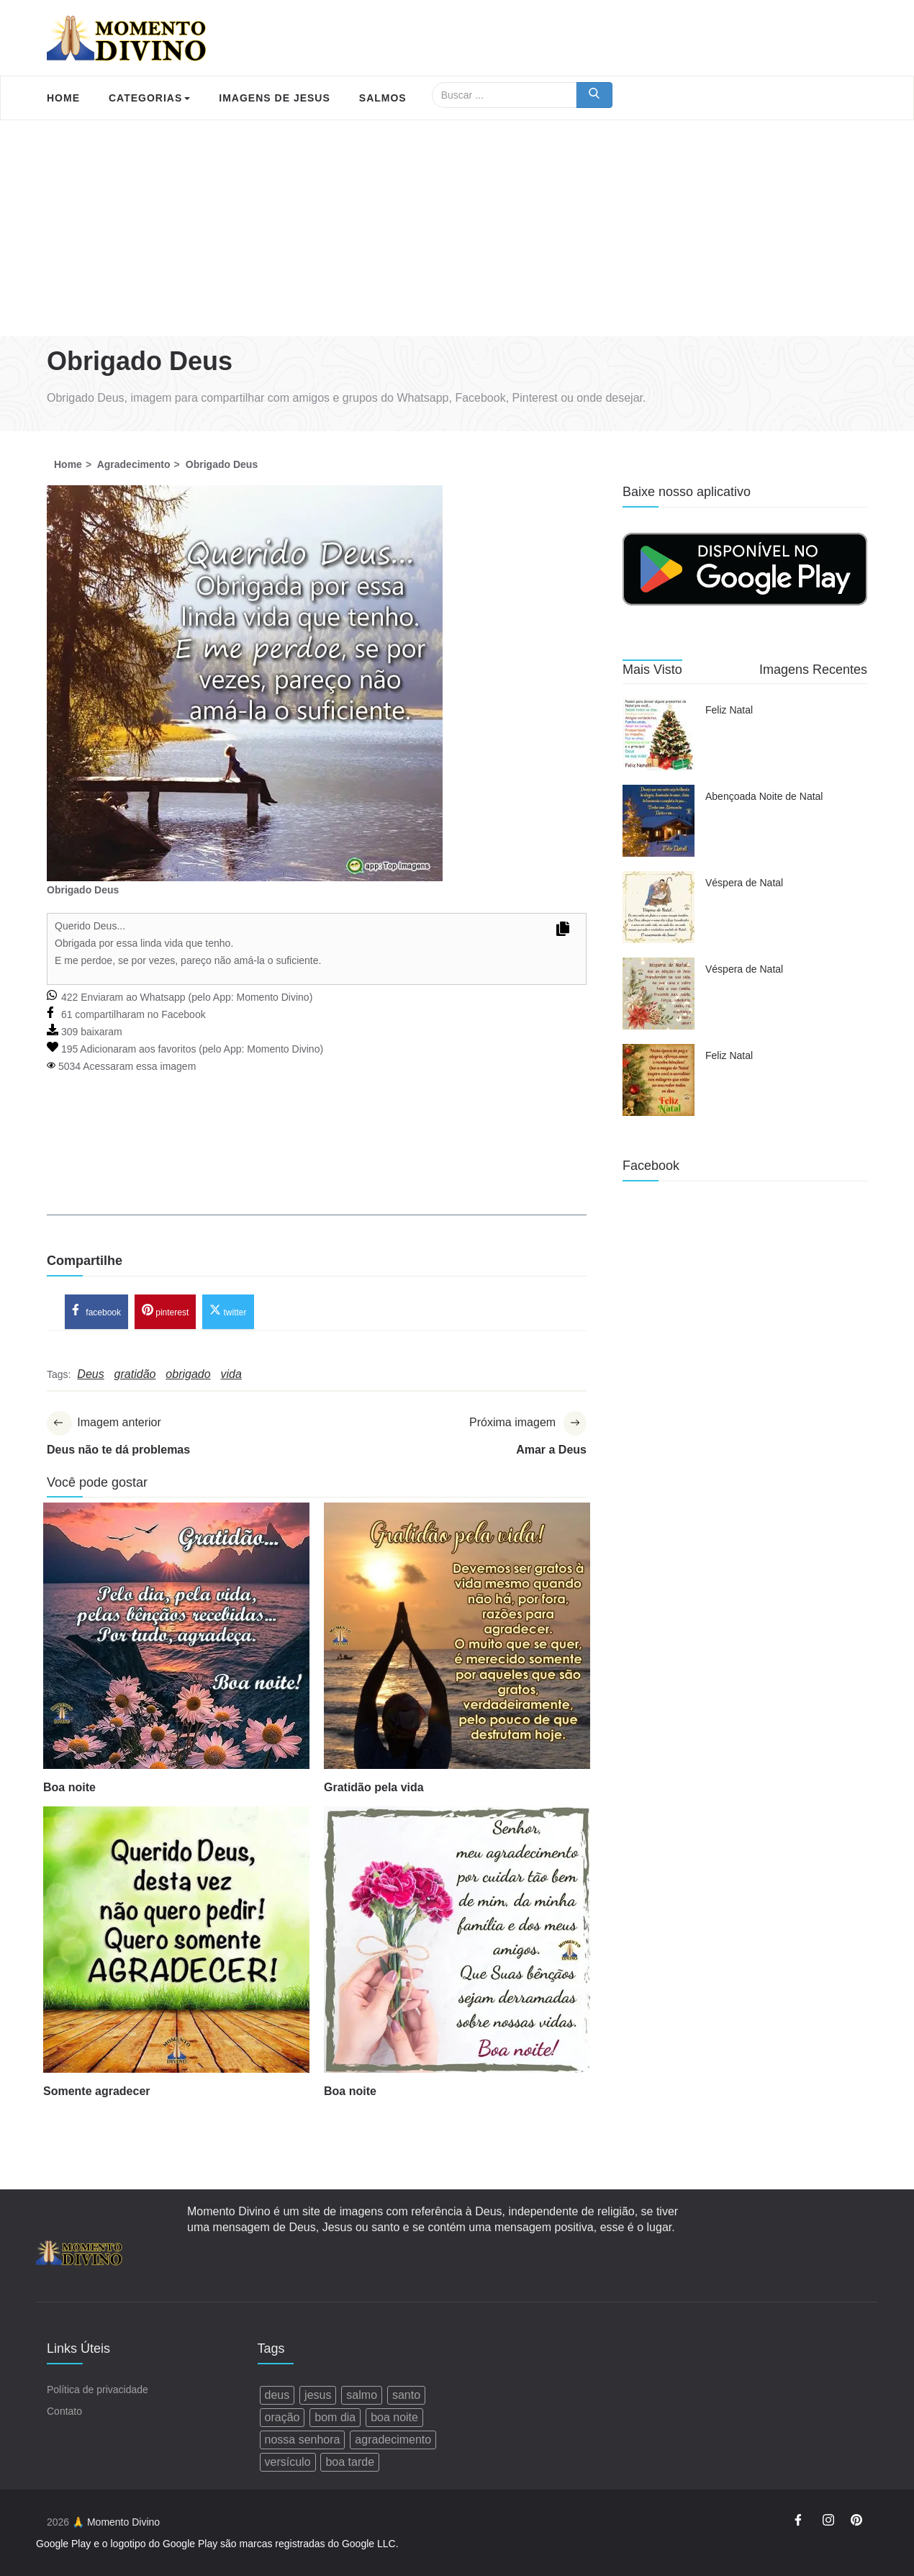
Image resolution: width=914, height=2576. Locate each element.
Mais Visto (652, 669)
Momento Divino (272, 997)
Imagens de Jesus (274, 98)
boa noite (394, 2417)
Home (63, 98)
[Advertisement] (457, 228)
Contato (64, 2411)
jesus (317, 2395)
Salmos (383, 98)
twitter (227, 1310)
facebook (96, 1310)
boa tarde (349, 2462)
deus (277, 2395)
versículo (288, 2462)
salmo (361, 2395)
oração (282, 2417)
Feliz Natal (729, 710)
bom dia (335, 2417)
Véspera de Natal (744, 882)
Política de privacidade (97, 2389)
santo (406, 2395)
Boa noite (69, 1787)
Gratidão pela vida (374, 1787)
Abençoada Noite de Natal (764, 796)
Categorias (149, 98)
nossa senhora (302, 2439)
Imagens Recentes (813, 669)
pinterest (165, 1310)
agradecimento (393, 2439)
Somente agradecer (96, 2091)
